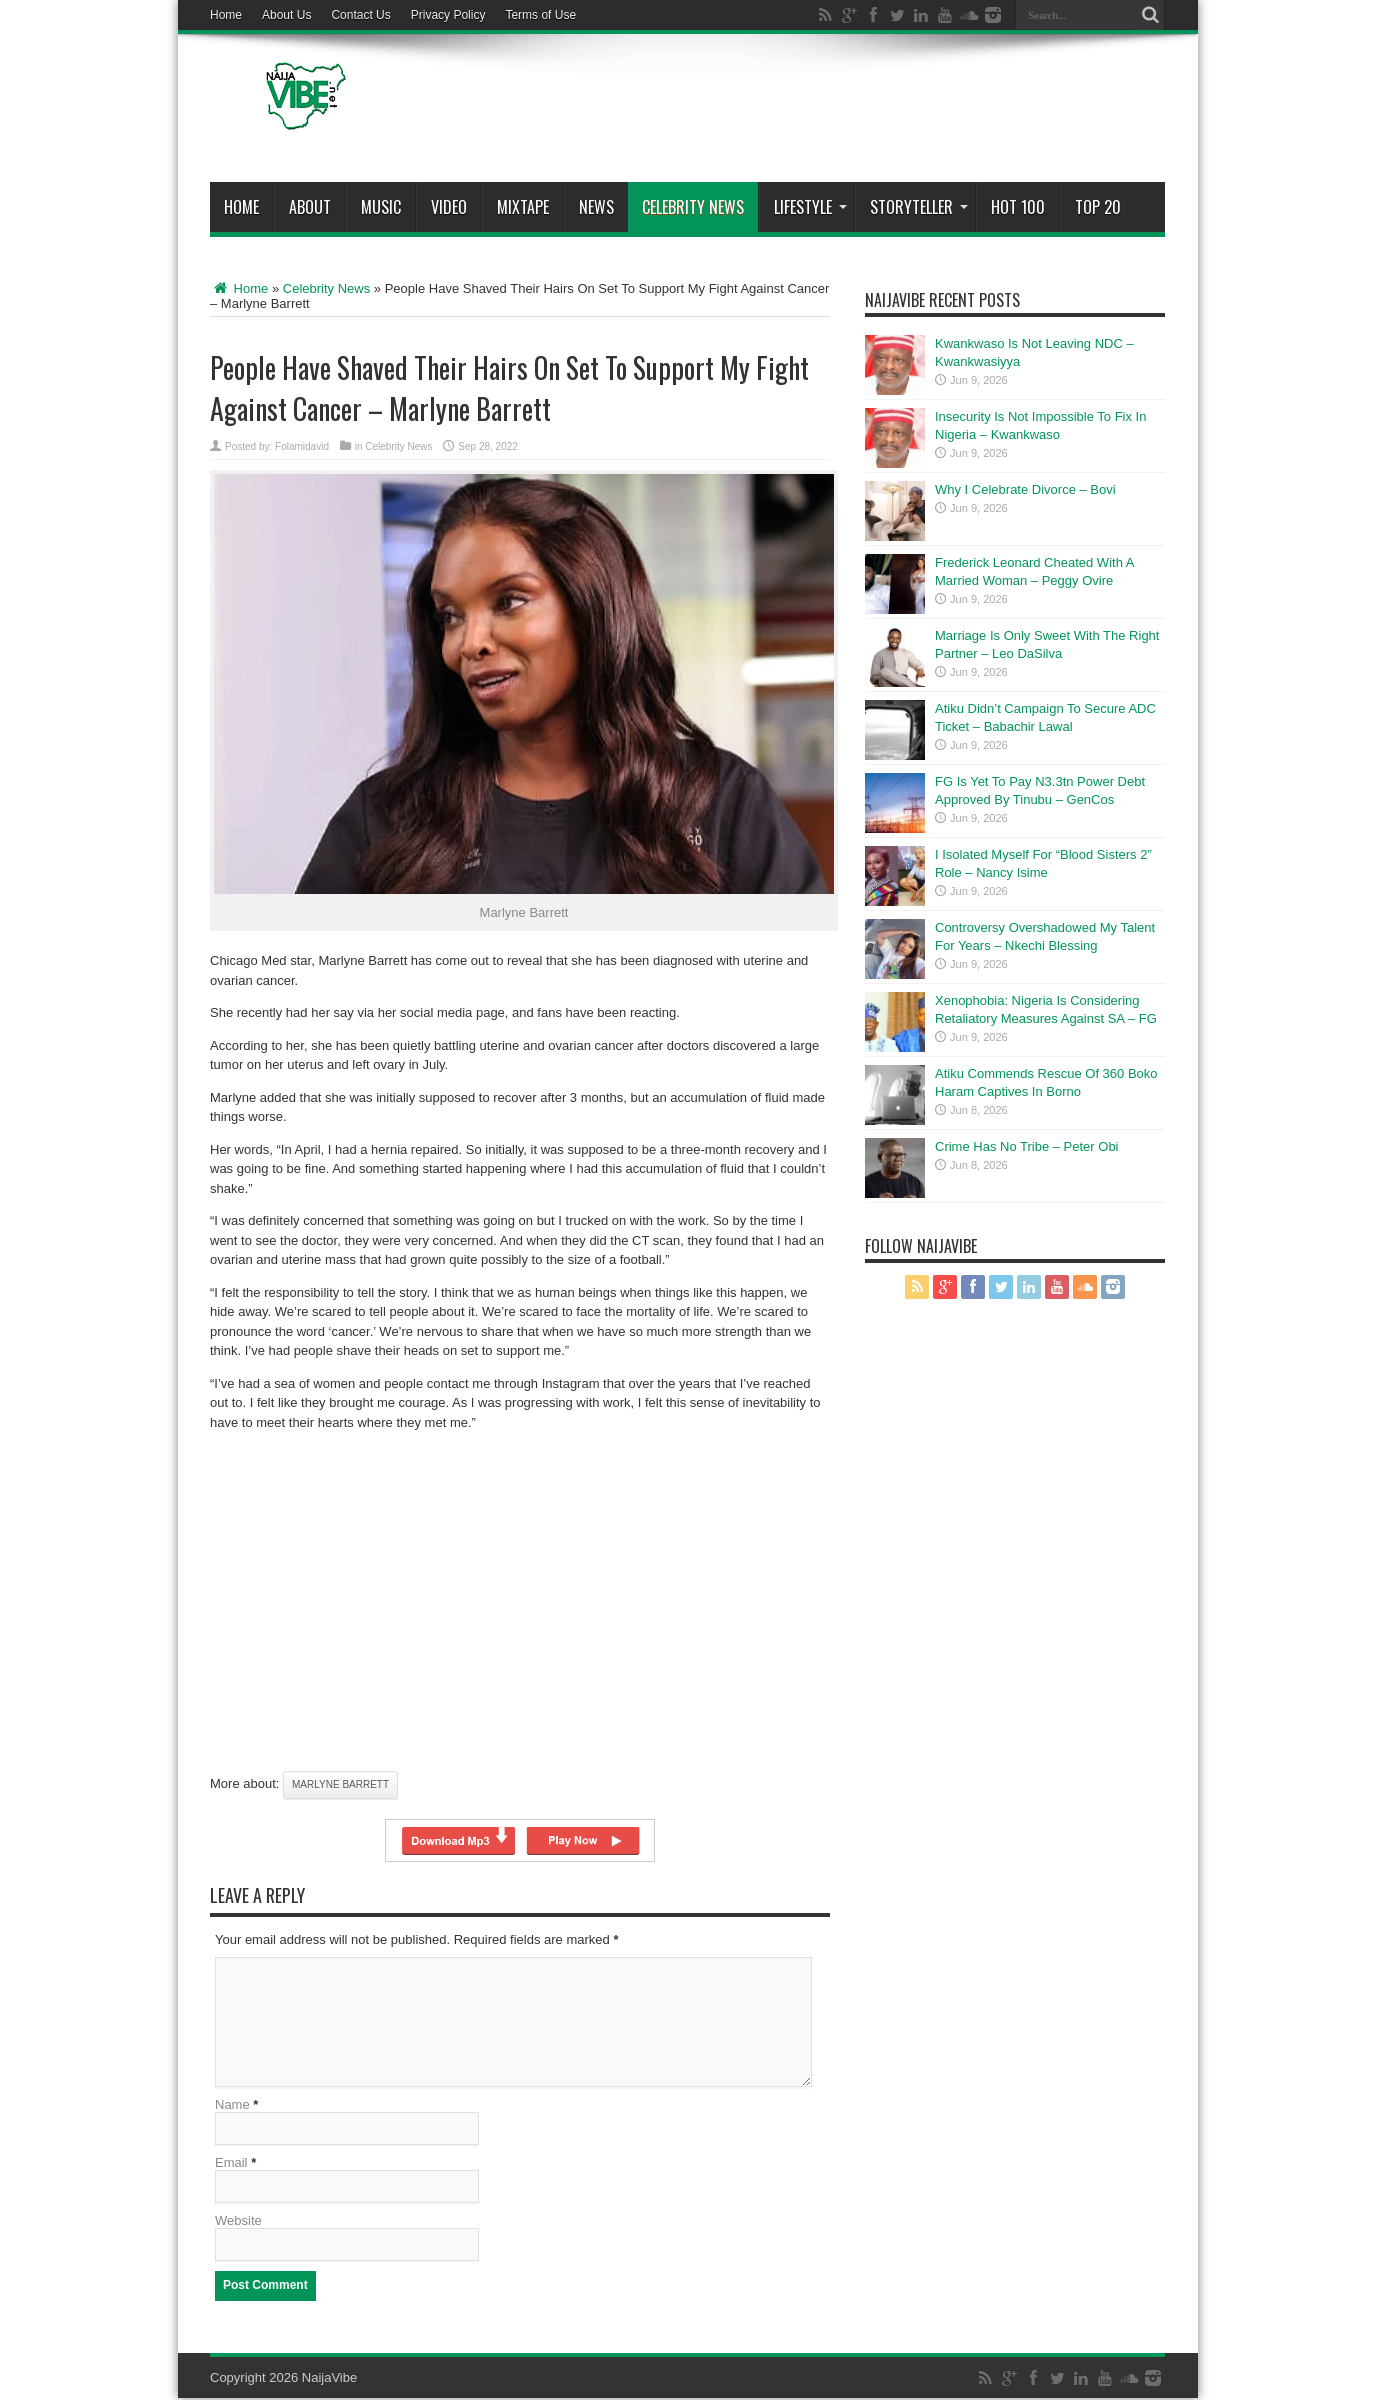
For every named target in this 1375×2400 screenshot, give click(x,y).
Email (231, 2164)
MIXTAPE (523, 207)
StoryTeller (919, 207)
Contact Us (360, 15)
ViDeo (449, 207)
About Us (286, 15)
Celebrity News (693, 207)
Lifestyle (810, 207)
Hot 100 (1018, 207)
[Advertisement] (801, 112)
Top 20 (1098, 207)
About (310, 207)
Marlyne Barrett (340, 1784)
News (596, 207)
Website (238, 2222)
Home (226, 15)
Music (381, 207)
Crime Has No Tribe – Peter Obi (1027, 1146)
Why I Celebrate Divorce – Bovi (1025, 489)
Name (232, 2106)
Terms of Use (540, 15)
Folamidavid (302, 446)
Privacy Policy (448, 15)
